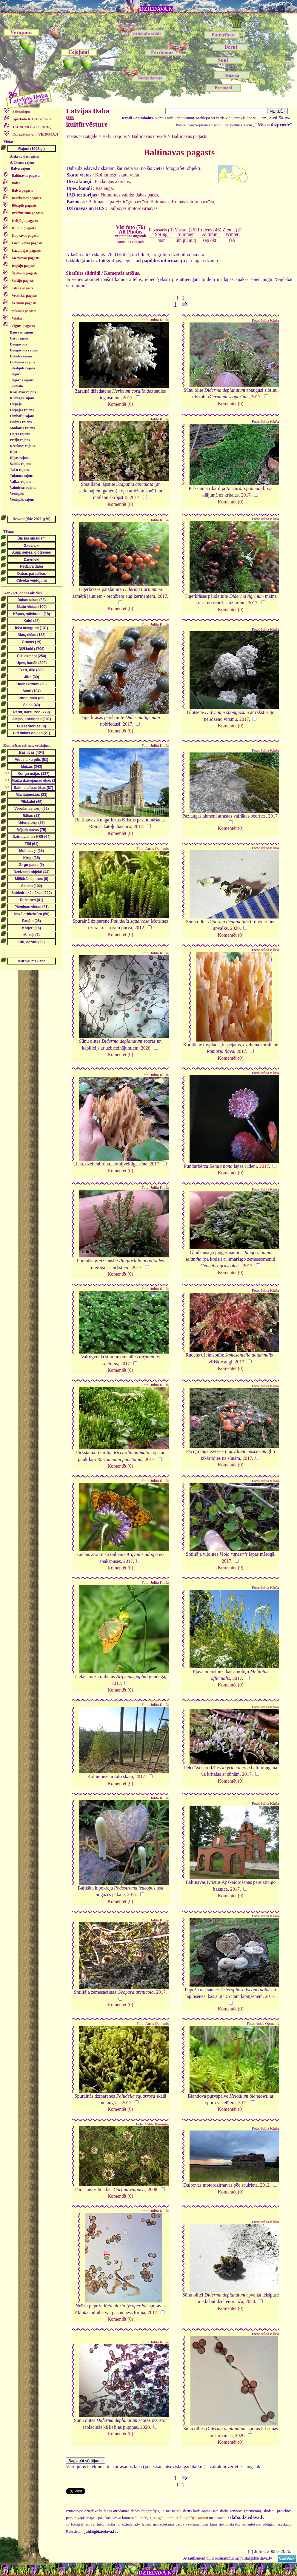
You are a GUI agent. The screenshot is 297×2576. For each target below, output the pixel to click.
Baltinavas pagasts (189, 136)
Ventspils (17, 493)
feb (232, 240)
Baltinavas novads (149, 136)
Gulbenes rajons (22, 362)
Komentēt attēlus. (122, 273)
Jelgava (15, 374)
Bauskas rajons (21, 332)
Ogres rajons (20, 434)
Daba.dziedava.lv (35, 134)
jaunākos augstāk (130, 241)
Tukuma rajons (21, 476)
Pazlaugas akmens (112, 181)
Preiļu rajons (20, 440)
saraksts (31, 119)
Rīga (13, 452)
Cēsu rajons (19, 338)
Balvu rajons (20, 168)
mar (161, 240)
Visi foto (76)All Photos (130, 231)
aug (192, 240)
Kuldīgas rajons (22, 398)
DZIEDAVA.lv (156, 9)
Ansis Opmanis (157, 849)
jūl (185, 240)
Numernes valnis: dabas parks (129, 194)
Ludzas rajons (21, 422)
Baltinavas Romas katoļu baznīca (182, 201)
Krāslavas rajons (23, 392)
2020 (235, 928)
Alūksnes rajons (22, 162)
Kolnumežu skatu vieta (117, 174)
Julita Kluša (159, 320)
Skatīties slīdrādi (83, 273)
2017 (128, 397)
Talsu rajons (19, 470)
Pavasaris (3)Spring (161, 231)
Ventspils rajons (22, 499)
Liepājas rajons (22, 410)
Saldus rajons (20, 464)
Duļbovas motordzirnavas (133, 208)
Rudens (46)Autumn (209, 231)
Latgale (90, 136)
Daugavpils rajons (24, 350)
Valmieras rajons (23, 488)
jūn (178, 240)
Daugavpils (18, 344)
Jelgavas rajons (21, 380)
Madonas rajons (22, 428)
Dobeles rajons (21, 356)
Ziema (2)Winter (231, 231)
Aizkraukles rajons (24, 156)
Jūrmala (16, 386)
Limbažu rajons (22, 416)
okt (213, 240)
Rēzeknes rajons (22, 446)
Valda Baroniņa (157, 2124)
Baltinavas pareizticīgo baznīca (118, 201)
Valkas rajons (20, 482)
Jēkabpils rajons (22, 368)
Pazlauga (104, 188)
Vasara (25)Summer (186, 231)
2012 (139, 927)
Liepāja (15, 404)
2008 (152, 2189)
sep (206, 240)
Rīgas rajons (19, 458)
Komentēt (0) (120, 404)
